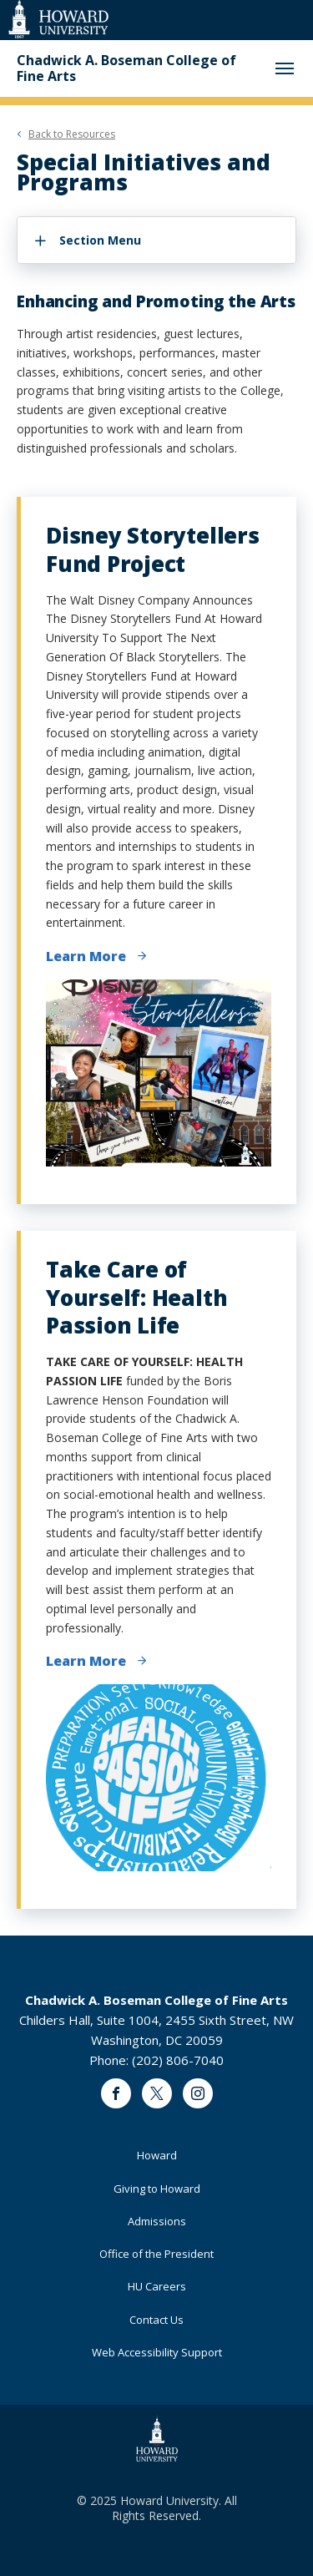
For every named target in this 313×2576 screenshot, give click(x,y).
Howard (157, 2155)
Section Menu (100, 240)
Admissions (157, 2221)
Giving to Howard (157, 2188)
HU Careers (157, 2286)
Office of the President (156, 2253)
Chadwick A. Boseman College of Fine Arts (126, 69)
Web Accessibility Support (157, 2352)
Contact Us (156, 2319)
